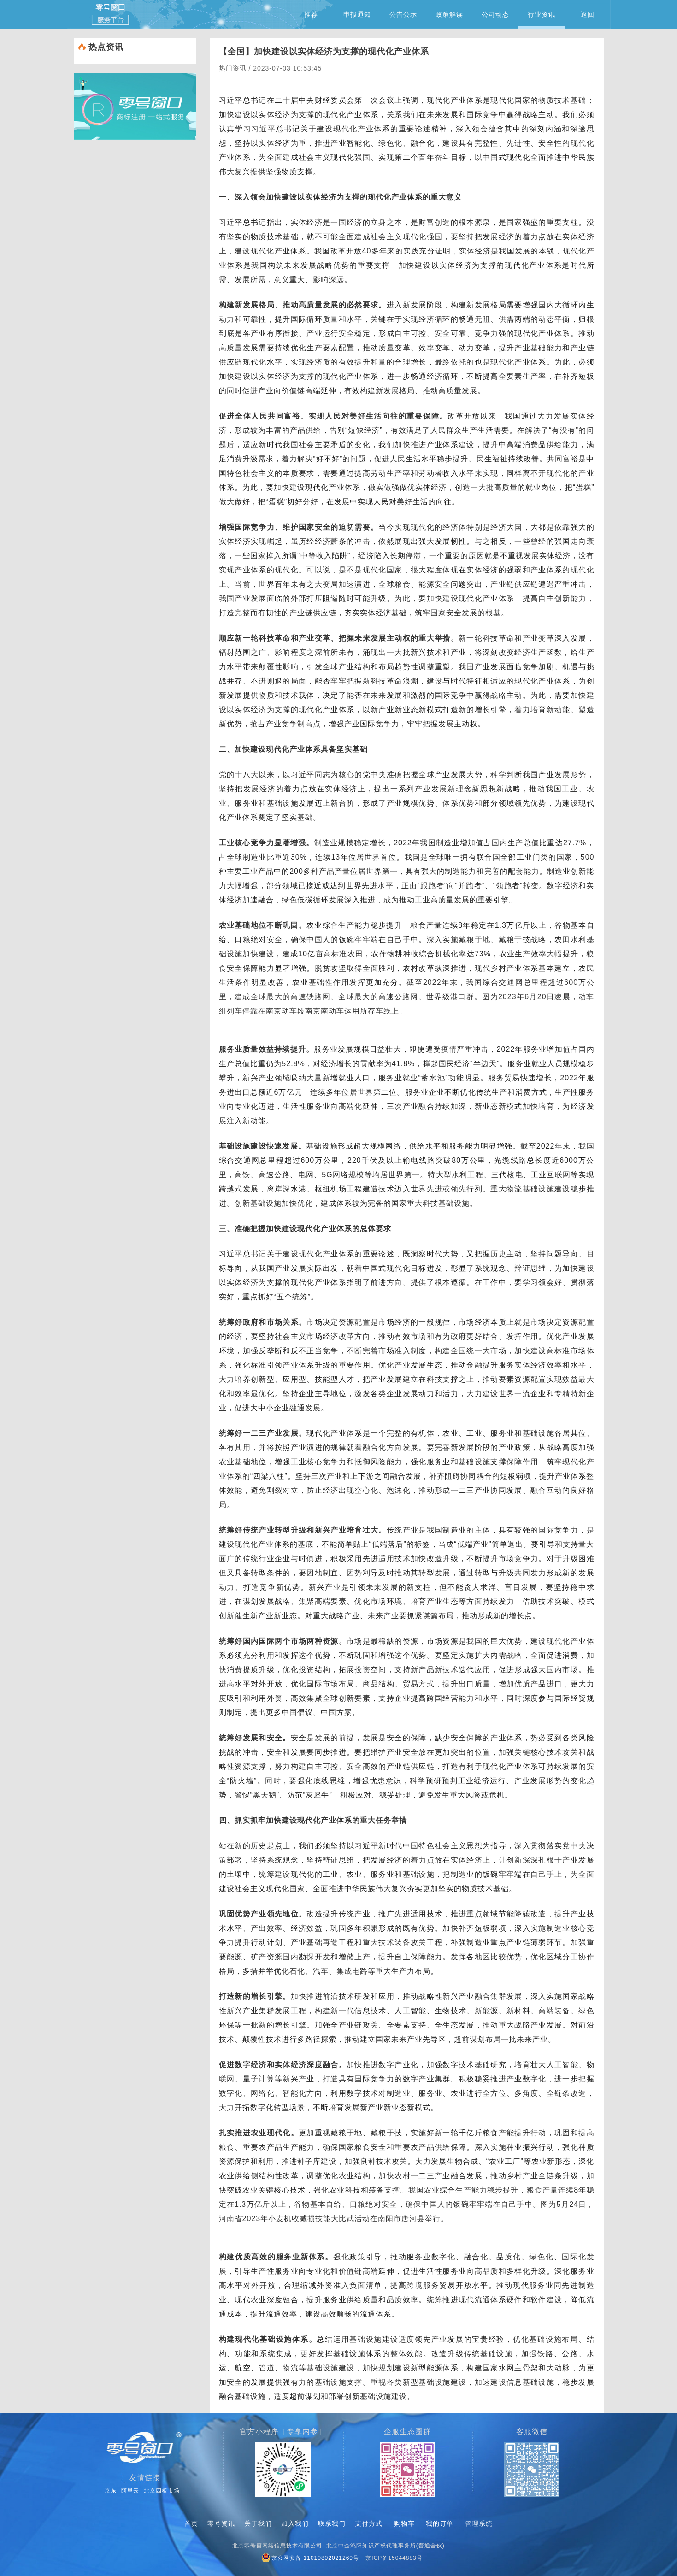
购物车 (404, 2523)
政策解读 (449, 14)
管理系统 (479, 2523)
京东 (111, 2491)
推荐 (311, 14)
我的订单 (439, 2523)
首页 (191, 2523)
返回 (588, 14)
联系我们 (332, 2523)
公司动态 (495, 14)
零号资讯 (221, 2523)
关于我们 (258, 2523)
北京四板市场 (162, 2491)
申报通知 (357, 14)
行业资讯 (541, 20)
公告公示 (403, 14)
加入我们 (295, 2523)
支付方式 (369, 2523)
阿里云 (130, 2491)
